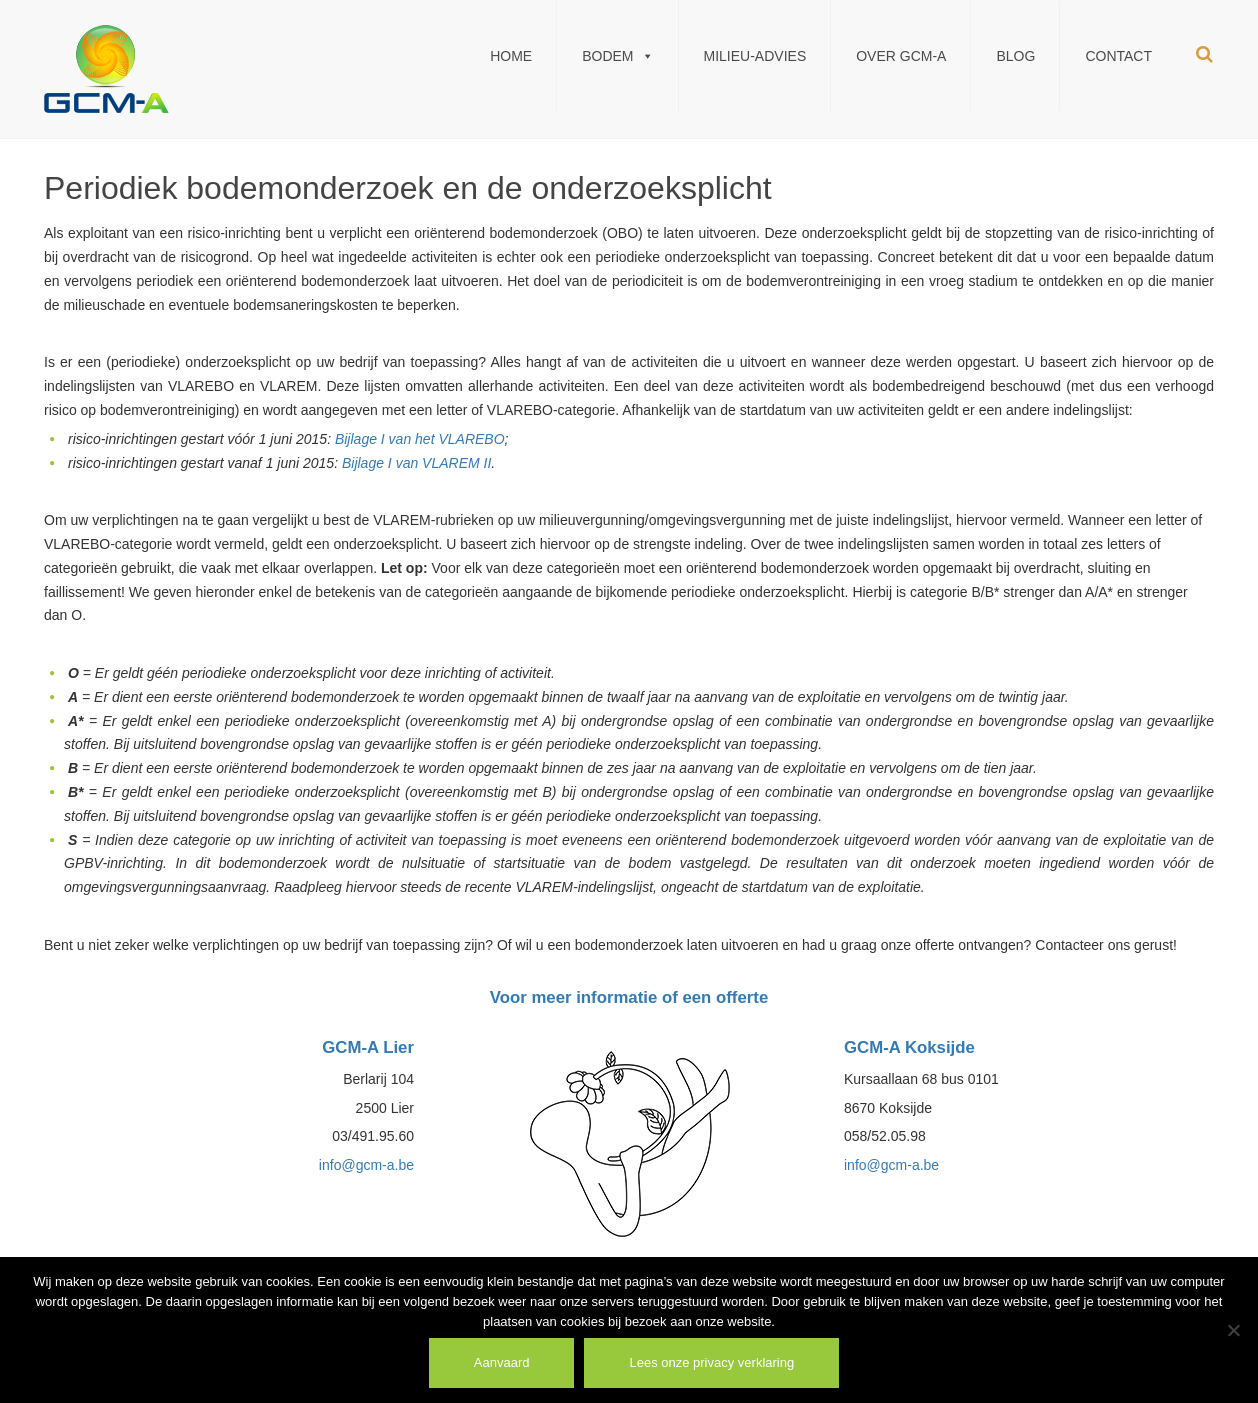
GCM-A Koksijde (909, 1047)
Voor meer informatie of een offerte (629, 997)
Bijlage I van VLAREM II (416, 463)
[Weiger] (1233, 1330)
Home (511, 56)
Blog (1015, 56)
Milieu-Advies (755, 56)
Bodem (617, 56)
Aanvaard (502, 1362)
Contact (1118, 56)
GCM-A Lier (368, 1047)
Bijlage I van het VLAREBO (420, 439)
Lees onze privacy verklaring (711, 1362)
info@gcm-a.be (366, 1165)
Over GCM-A (901, 56)
